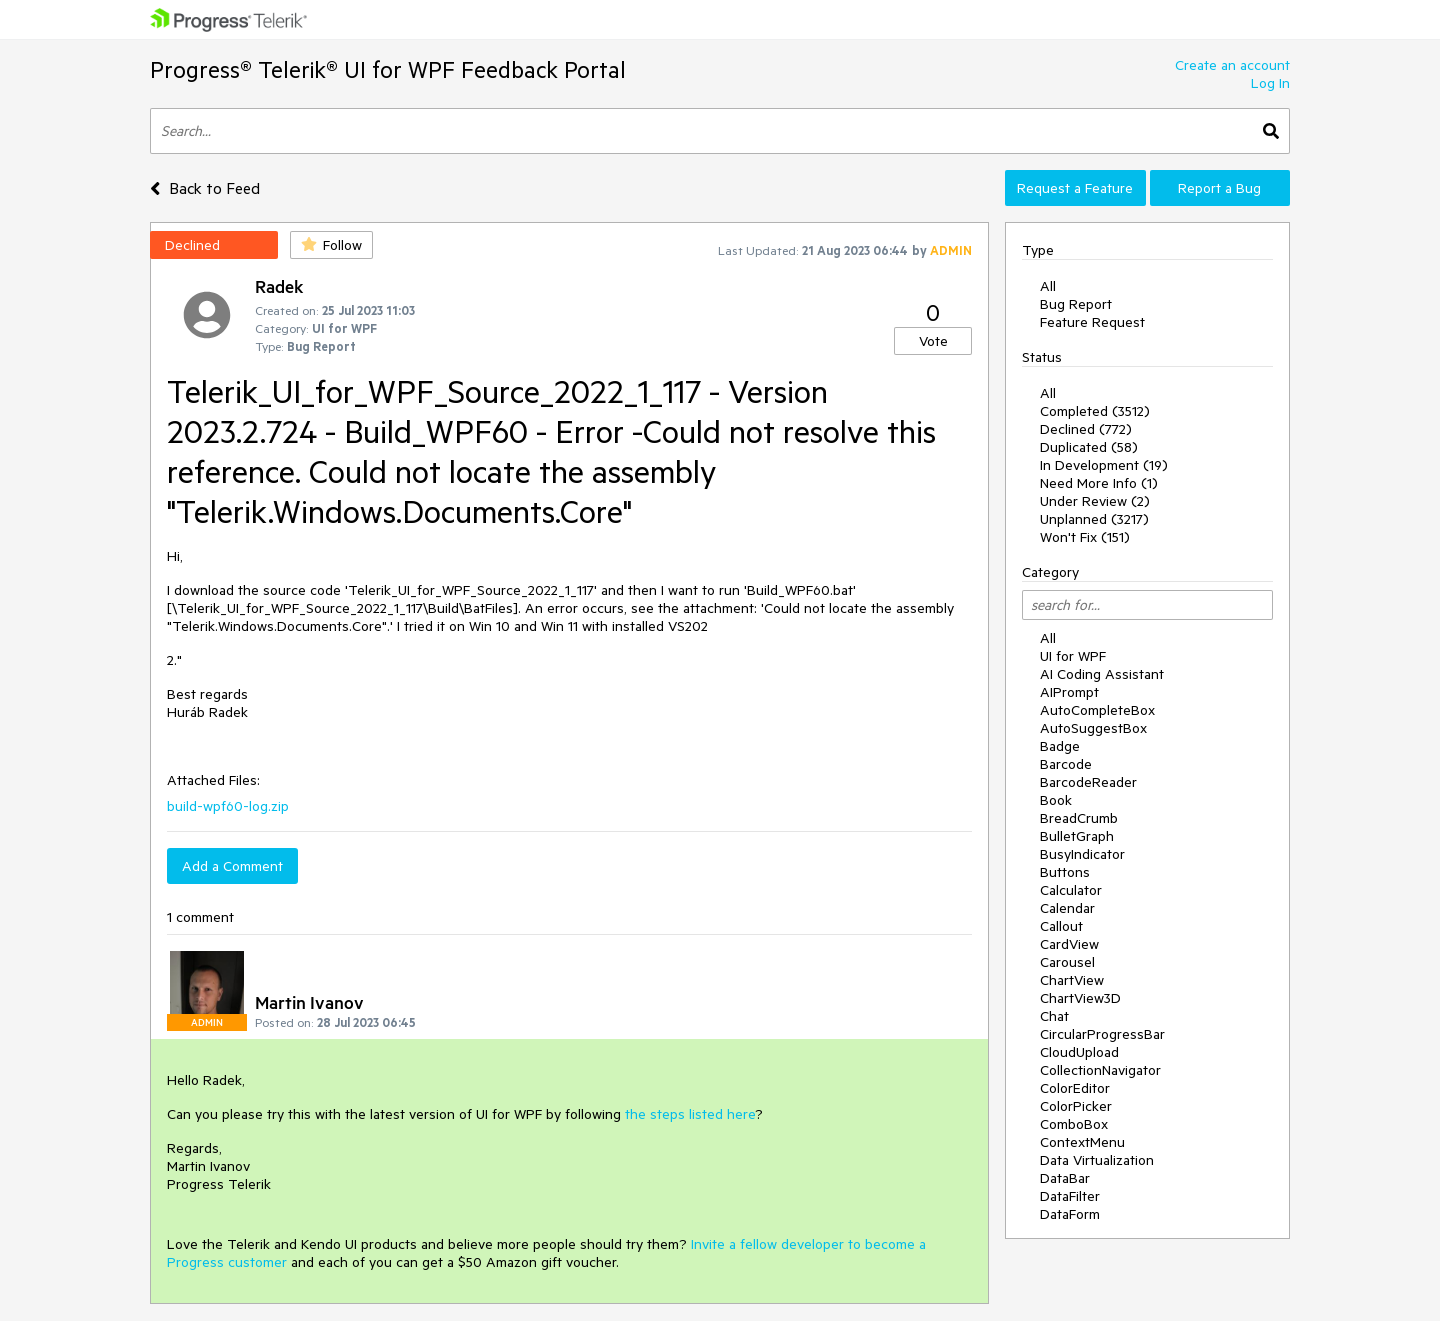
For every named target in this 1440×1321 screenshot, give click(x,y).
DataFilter (1070, 1196)
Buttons (1065, 872)
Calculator (1071, 890)
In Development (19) (1104, 465)
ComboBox (1074, 1124)
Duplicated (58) (1089, 447)
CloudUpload (1079, 1052)
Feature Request (1092, 322)
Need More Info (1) (1099, 483)
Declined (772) (1086, 429)
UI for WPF (1073, 656)
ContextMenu (1082, 1142)
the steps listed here (690, 1114)
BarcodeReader (1088, 782)
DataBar (1065, 1178)
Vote (933, 341)
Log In (1270, 83)
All (1048, 286)
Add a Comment (232, 866)
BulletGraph (1077, 836)
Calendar (1067, 908)
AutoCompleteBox (1097, 710)
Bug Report (1076, 304)
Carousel (1067, 962)
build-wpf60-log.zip (228, 806)
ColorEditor (1075, 1088)
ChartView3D (1080, 998)
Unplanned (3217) (1094, 519)
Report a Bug (1219, 188)
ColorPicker (1076, 1106)
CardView (1069, 944)
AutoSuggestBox (1093, 728)
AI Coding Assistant (1102, 674)
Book (1056, 800)
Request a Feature (1075, 188)
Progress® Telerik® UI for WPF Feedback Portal (388, 69)
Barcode (1066, 764)
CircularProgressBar (1102, 1034)
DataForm (1070, 1214)
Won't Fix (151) (1085, 537)
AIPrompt (1069, 692)
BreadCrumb (1079, 818)
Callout (1061, 926)
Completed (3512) (1095, 411)
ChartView (1072, 980)
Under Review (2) (1095, 501)
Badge (1060, 746)
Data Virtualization (1097, 1160)
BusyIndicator (1082, 854)
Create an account (1232, 65)
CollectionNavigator (1100, 1070)
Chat (1054, 1016)
